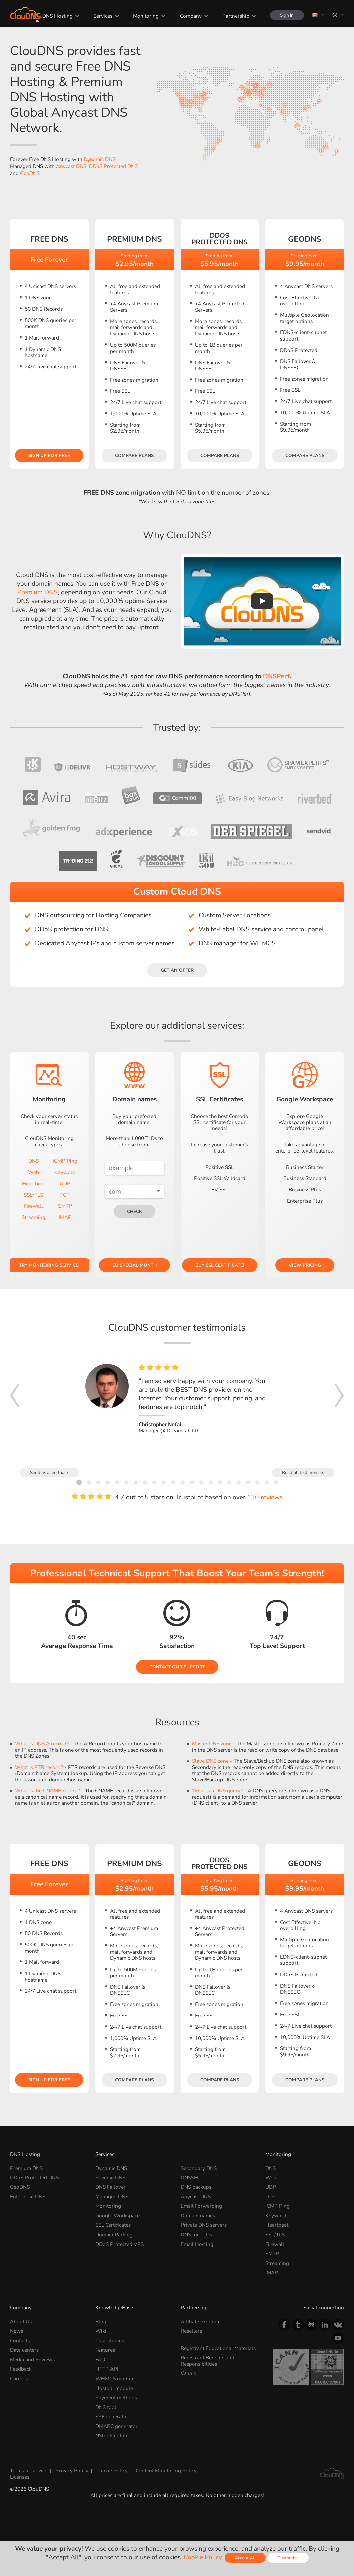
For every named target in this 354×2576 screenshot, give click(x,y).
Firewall (33, 1205)
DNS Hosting (57, 15)
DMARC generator (116, 2426)
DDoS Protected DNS (113, 166)
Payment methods (116, 2397)
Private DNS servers (204, 2224)
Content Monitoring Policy (166, 2470)
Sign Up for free (49, 455)
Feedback (21, 2368)
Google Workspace (117, 2215)
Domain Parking (114, 2234)
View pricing (305, 1265)
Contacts (20, 2340)
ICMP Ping (65, 1160)
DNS (33, 1160)
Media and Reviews (32, 2359)
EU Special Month (134, 1265)
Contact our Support (177, 1667)
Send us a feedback (49, 1472)
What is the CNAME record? (47, 1790)
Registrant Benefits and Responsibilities (207, 2360)
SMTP (65, 1205)
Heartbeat (33, 1183)
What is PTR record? (39, 1767)
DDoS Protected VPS (119, 2244)
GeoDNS (30, 173)
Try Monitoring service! (49, 1265)
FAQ (100, 2359)
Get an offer (177, 970)
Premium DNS (37, 592)
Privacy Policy (71, 2470)
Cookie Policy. (203, 2557)
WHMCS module (115, 2378)
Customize (288, 2558)
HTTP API (106, 2368)
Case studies (109, 2340)
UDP (65, 1183)
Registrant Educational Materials (218, 2348)
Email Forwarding (201, 2205)
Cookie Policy (112, 2470)
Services (102, 15)
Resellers (191, 2330)
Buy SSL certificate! (219, 1265)
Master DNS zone (212, 1743)
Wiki (100, 2330)
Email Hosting (197, 2244)
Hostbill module (114, 2388)
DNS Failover (110, 2186)
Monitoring (146, 15)
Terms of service (28, 2470)
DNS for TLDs (196, 2234)
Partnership (235, 15)
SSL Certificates (113, 2224)
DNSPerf (276, 676)
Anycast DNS (71, 166)
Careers (19, 2378)
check (134, 1211)
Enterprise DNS (27, 2196)
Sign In (287, 15)
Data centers (24, 2349)
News (16, 2330)
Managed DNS (111, 2196)
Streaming (33, 1217)
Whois (188, 2373)
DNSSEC (190, 2177)
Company (191, 15)
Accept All (245, 2558)
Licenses (19, 2476)
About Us (21, 2321)
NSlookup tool (112, 2435)
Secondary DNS (199, 2168)
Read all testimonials (303, 1472)
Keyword (65, 1172)
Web (33, 1172)
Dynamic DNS (99, 159)
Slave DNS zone (210, 1760)
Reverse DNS (110, 2177)
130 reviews (265, 1497)
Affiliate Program (201, 2321)
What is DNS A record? (42, 1743)
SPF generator (111, 2416)
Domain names (198, 2215)
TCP (65, 1194)
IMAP (64, 1217)
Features (105, 2349)
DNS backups (196, 2186)
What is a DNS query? (217, 1790)
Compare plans (134, 455)
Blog (100, 2321)
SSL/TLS (33, 1194)
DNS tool (105, 2407)
